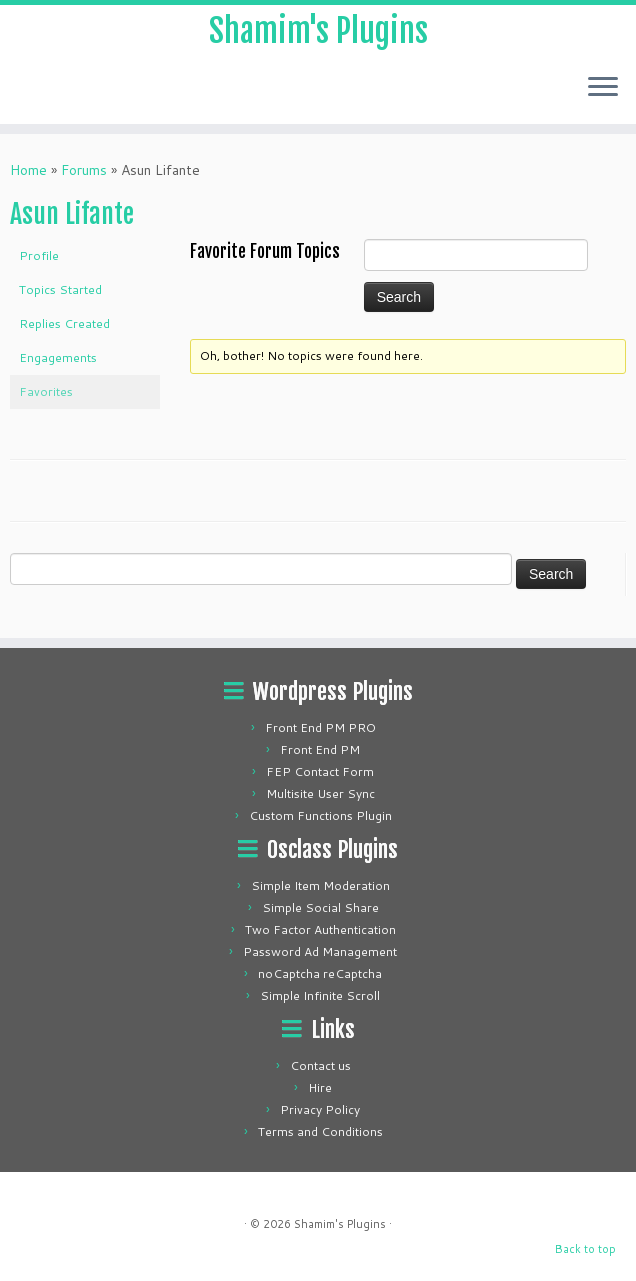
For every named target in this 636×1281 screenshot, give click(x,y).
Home (28, 170)
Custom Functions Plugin (320, 815)
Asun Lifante (72, 214)
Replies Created (64, 323)
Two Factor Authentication (320, 929)
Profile (39, 255)
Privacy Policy (320, 1109)
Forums (84, 170)
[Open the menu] (603, 88)
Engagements (58, 357)
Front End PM (320, 749)
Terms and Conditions (320, 1131)
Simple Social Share (320, 907)
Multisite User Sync (320, 793)
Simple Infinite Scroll (320, 995)
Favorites (46, 391)
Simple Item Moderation (320, 885)
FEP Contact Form (320, 771)
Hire (320, 1087)
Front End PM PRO (320, 727)
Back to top (585, 1249)
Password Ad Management (320, 951)
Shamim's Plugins (318, 31)
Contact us (320, 1065)
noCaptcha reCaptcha (320, 973)
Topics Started (60, 289)
